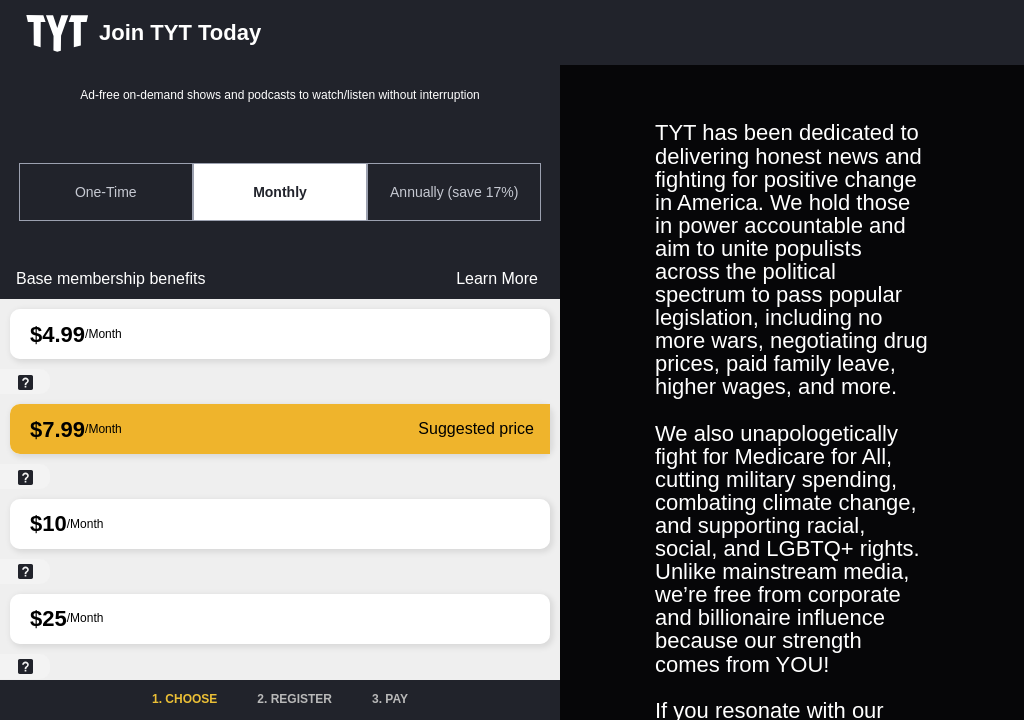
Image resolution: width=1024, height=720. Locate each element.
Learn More (497, 278)
